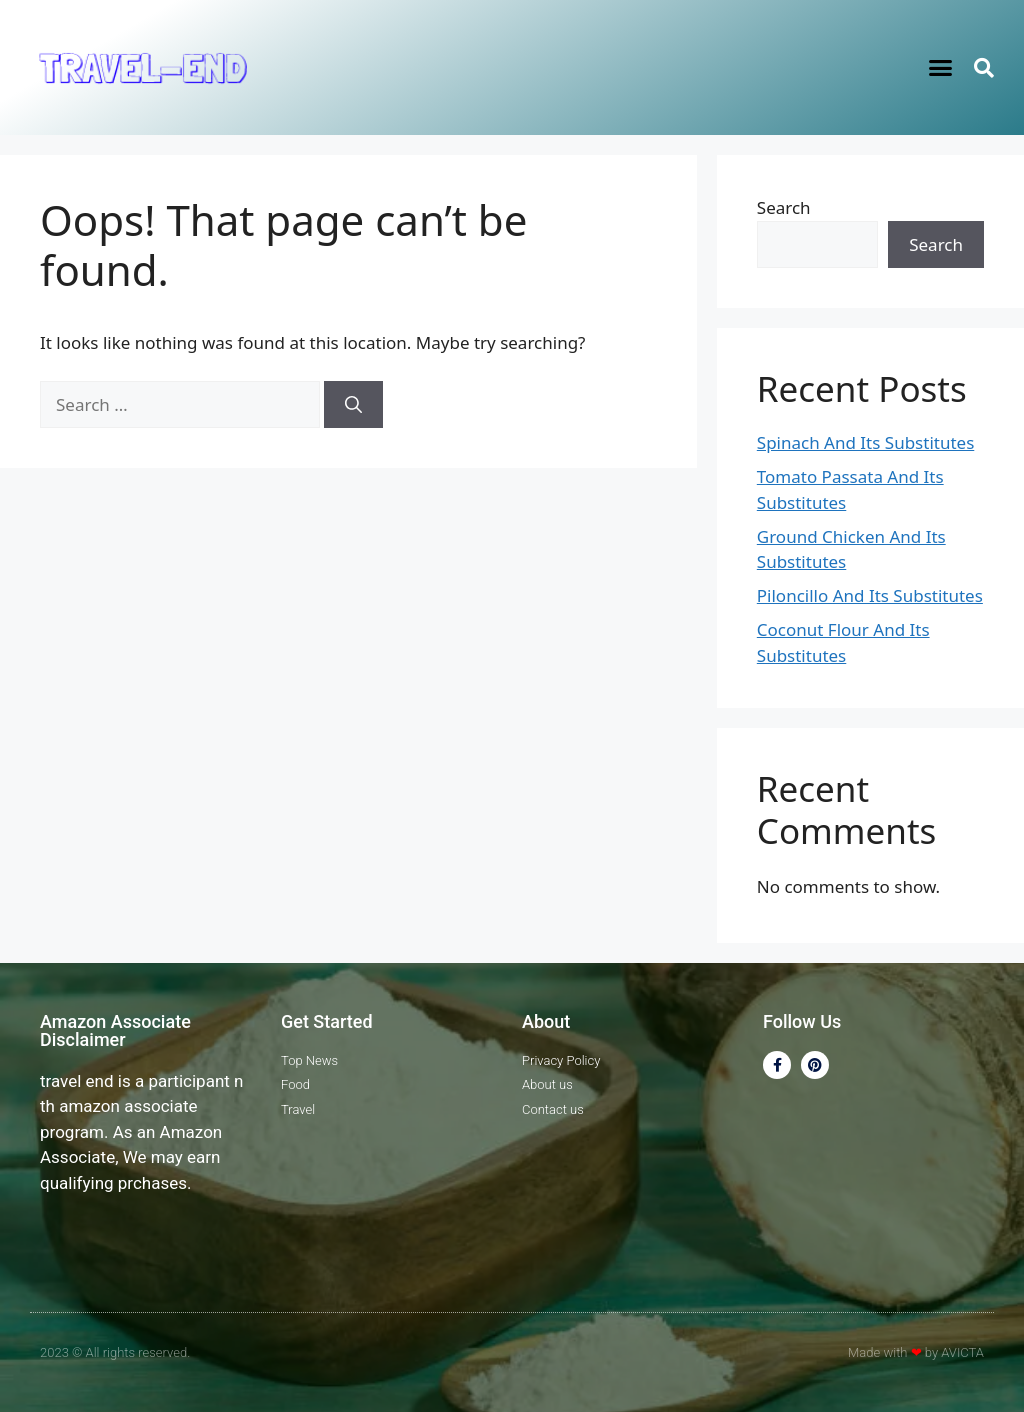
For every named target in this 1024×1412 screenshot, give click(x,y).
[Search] (353, 405)
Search (784, 207)
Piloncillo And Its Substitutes (870, 595)
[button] (941, 68)
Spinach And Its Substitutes (865, 442)
